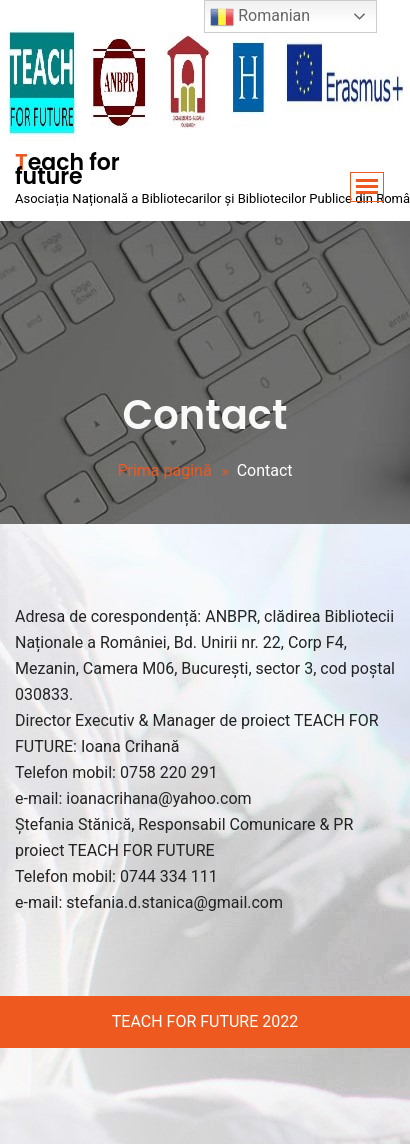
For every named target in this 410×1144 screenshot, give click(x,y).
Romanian (260, 17)
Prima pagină (164, 470)
